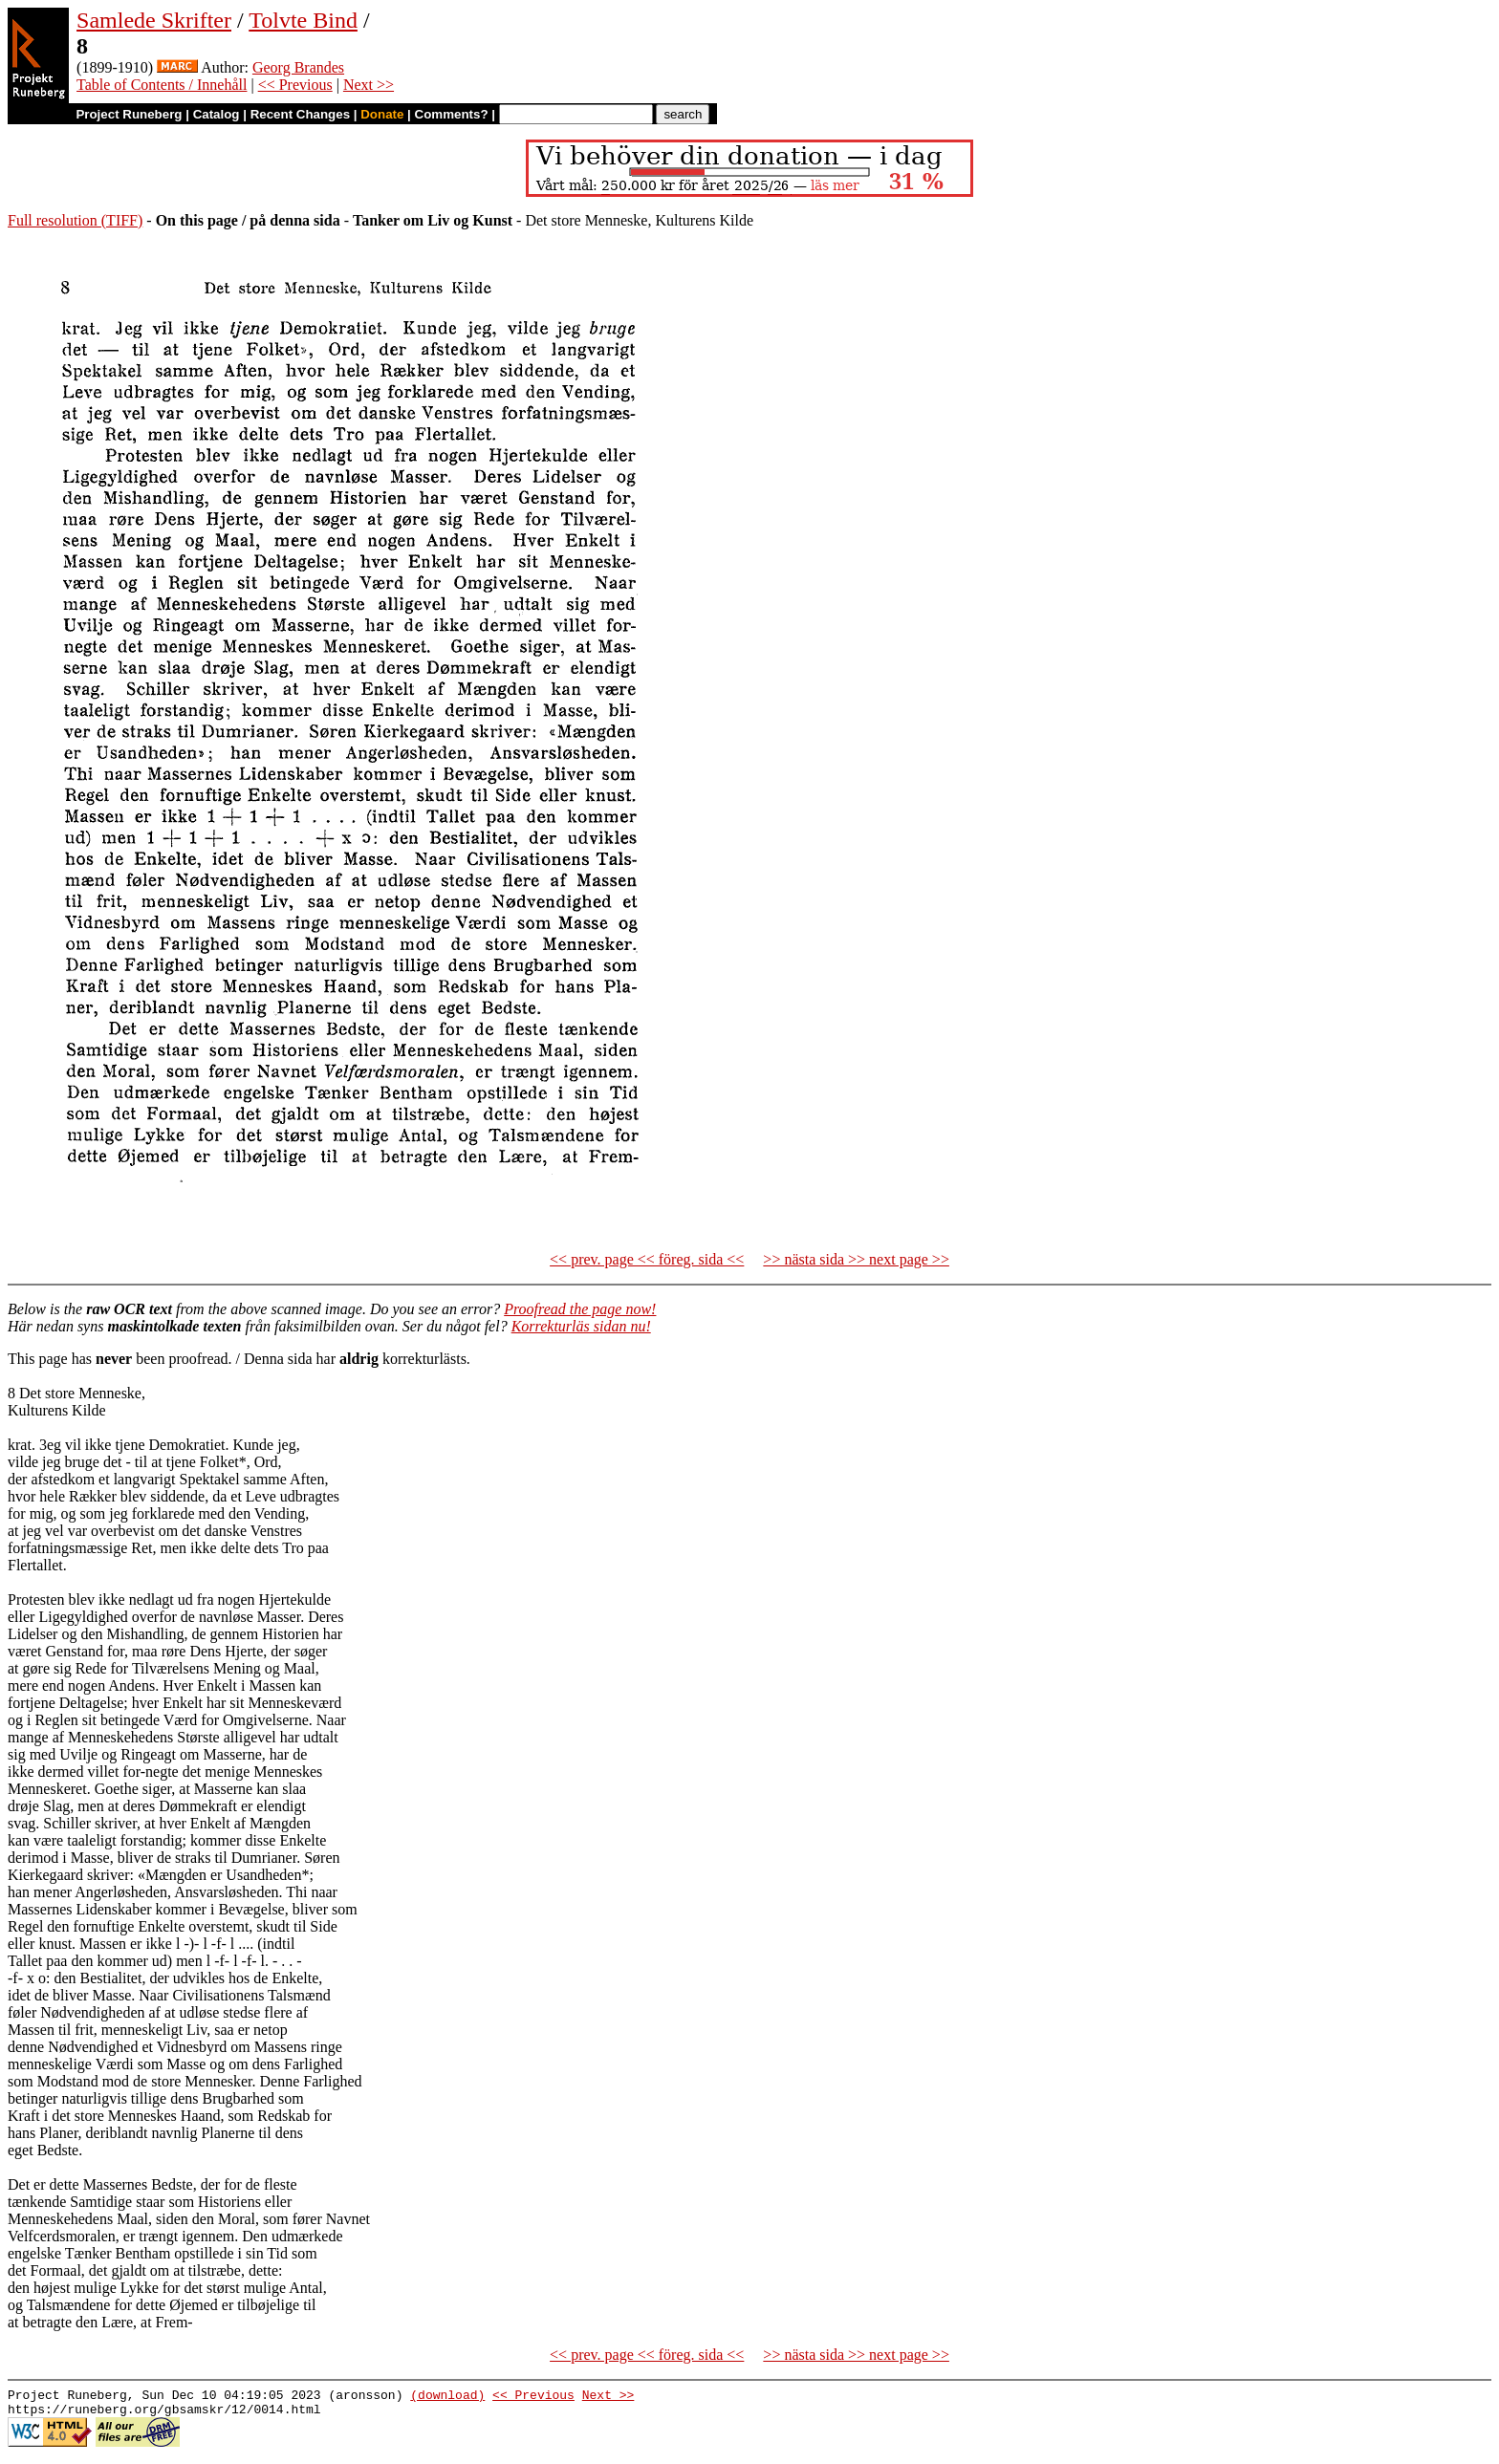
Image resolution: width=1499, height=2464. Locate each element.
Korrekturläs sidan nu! (581, 1326)
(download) (447, 2397)
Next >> (368, 84)
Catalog (216, 114)
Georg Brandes (298, 67)
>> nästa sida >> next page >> (856, 1259)
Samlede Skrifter (153, 20)
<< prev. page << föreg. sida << (647, 1259)
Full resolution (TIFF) (75, 220)
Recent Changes (300, 114)
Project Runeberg (129, 114)
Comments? (452, 114)
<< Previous (295, 84)
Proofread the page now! (580, 1309)
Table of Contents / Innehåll (161, 84)
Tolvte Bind (303, 20)
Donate (381, 114)
